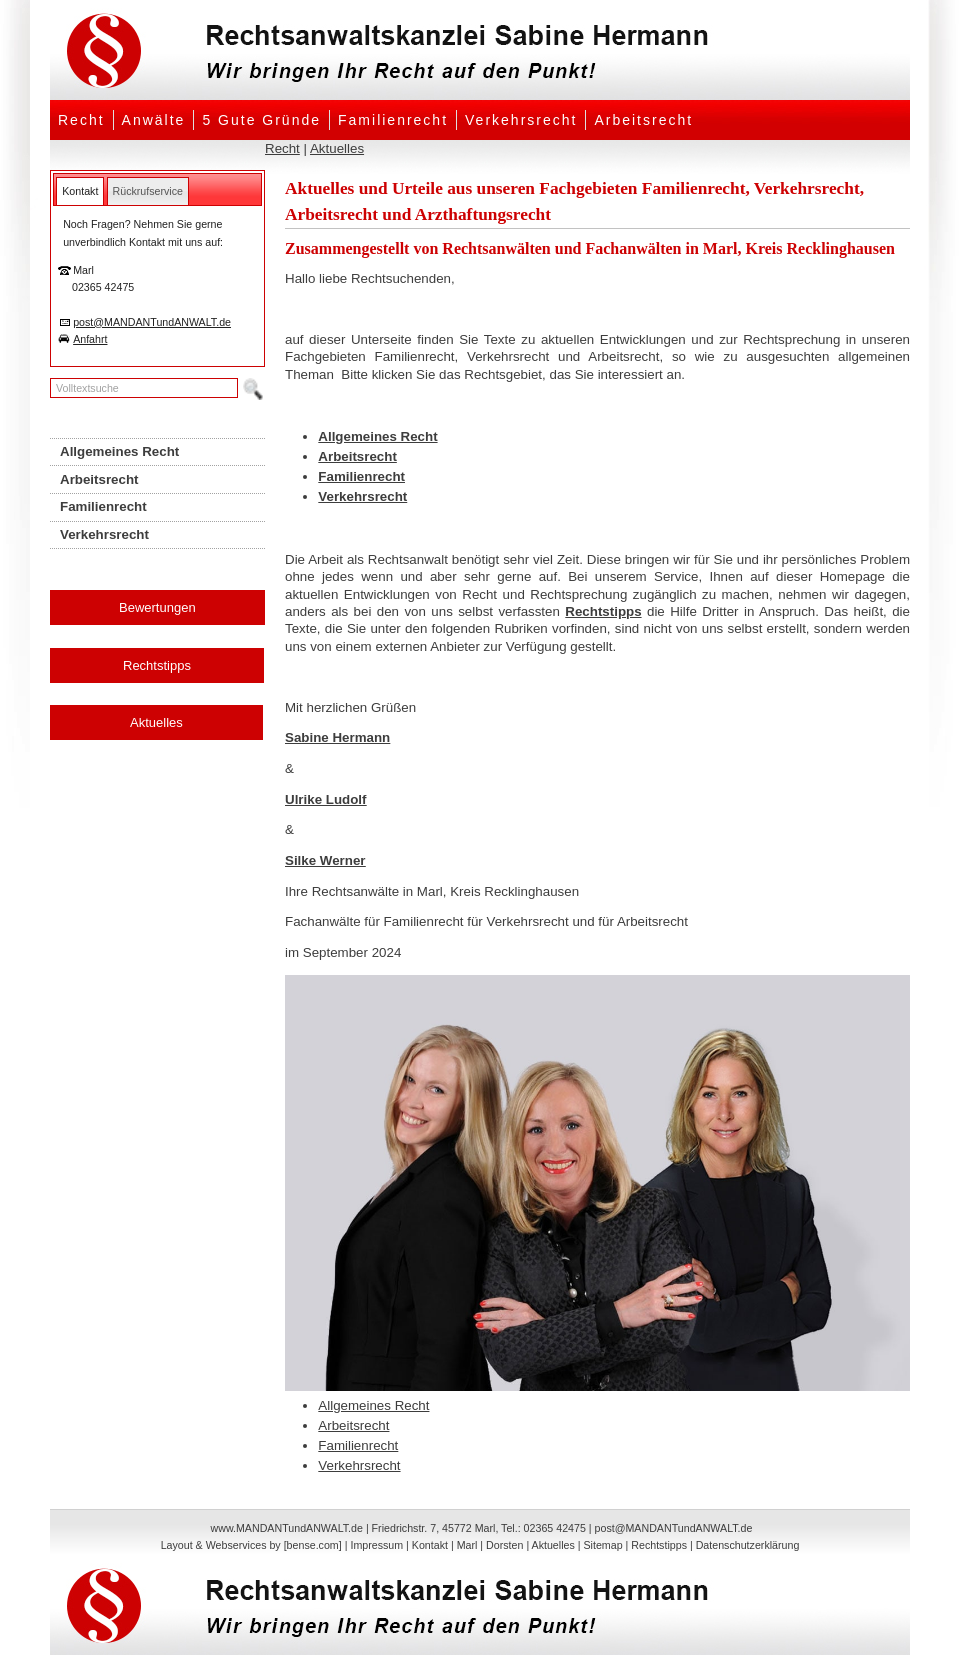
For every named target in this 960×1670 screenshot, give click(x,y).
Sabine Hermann (337, 737)
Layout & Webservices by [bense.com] (251, 1545)
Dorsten (504, 1545)
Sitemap (602, 1545)
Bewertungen (157, 607)
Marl (467, 1545)
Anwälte (154, 120)
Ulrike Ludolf (325, 799)
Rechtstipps (157, 665)
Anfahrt (90, 339)
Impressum (376, 1545)
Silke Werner (325, 860)
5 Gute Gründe (261, 120)
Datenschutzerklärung (748, 1545)
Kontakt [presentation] (80, 191)
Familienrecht (393, 120)
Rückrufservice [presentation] (148, 191)
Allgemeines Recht (377, 436)
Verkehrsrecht (521, 120)
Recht (81, 120)
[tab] (80, 191)
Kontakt (430, 1545)
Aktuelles (337, 148)
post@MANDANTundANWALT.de (152, 322)
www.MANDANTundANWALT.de (287, 1528)
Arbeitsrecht (643, 120)
